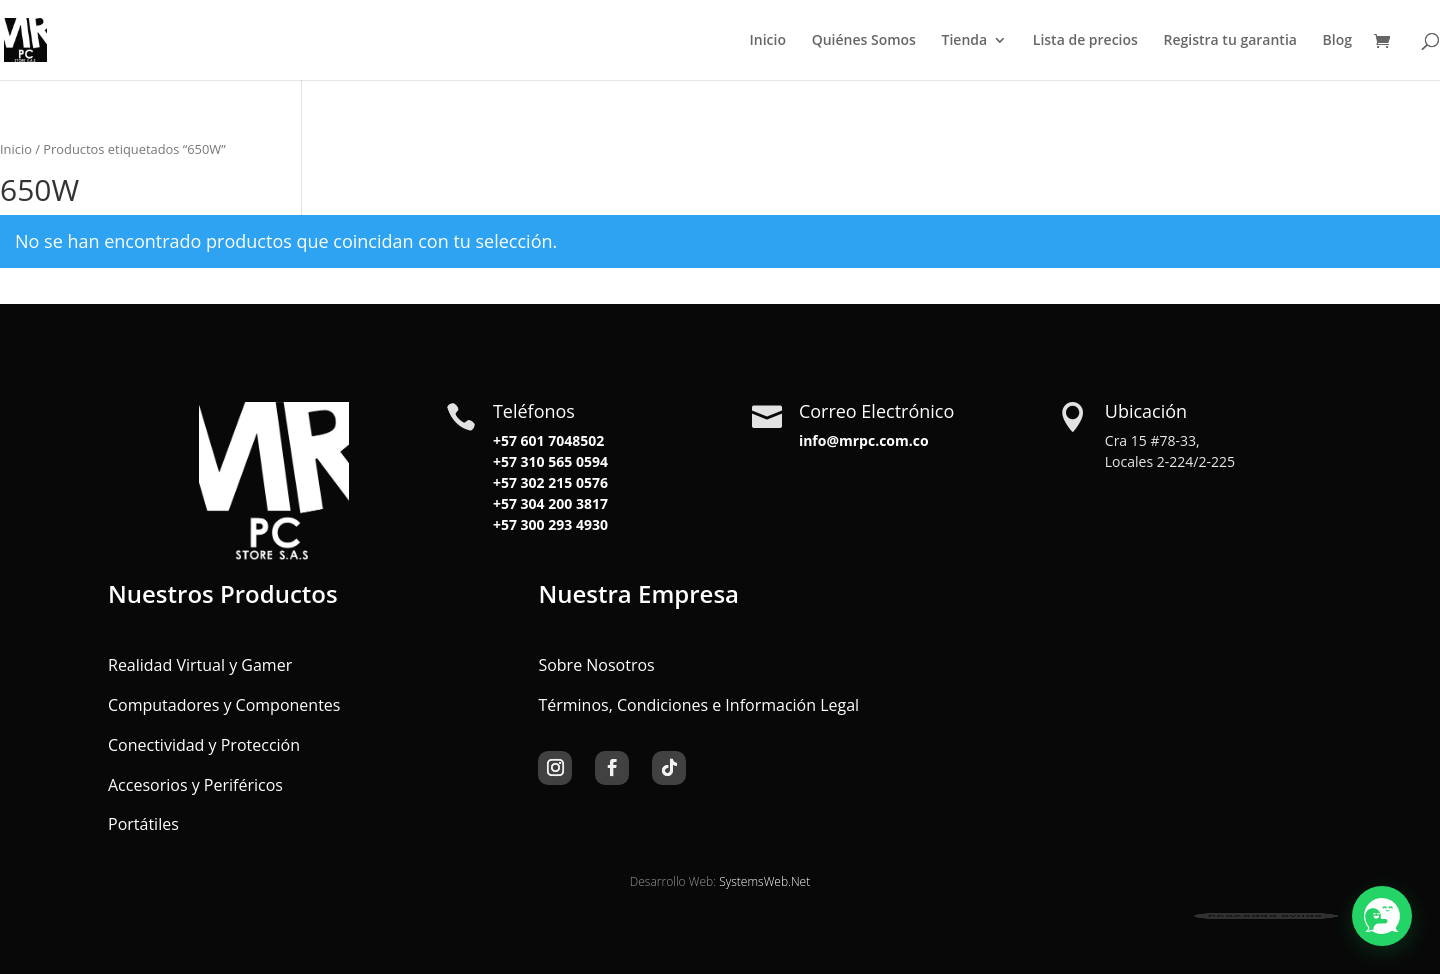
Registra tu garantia (1230, 41)
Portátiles (143, 824)
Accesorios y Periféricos (195, 785)
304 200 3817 (562, 503)
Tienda (965, 41)
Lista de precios (1085, 41)
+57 (505, 461)
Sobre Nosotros (596, 665)
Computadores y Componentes (224, 705)
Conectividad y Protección (204, 745)
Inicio (768, 41)
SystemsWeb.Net (764, 881)
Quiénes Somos (864, 41)
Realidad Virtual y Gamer (200, 665)
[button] (1382, 916)
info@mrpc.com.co (864, 440)
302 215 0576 (562, 482)
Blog (1337, 41)
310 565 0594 (562, 461)
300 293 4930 (562, 524)
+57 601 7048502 (548, 440)
